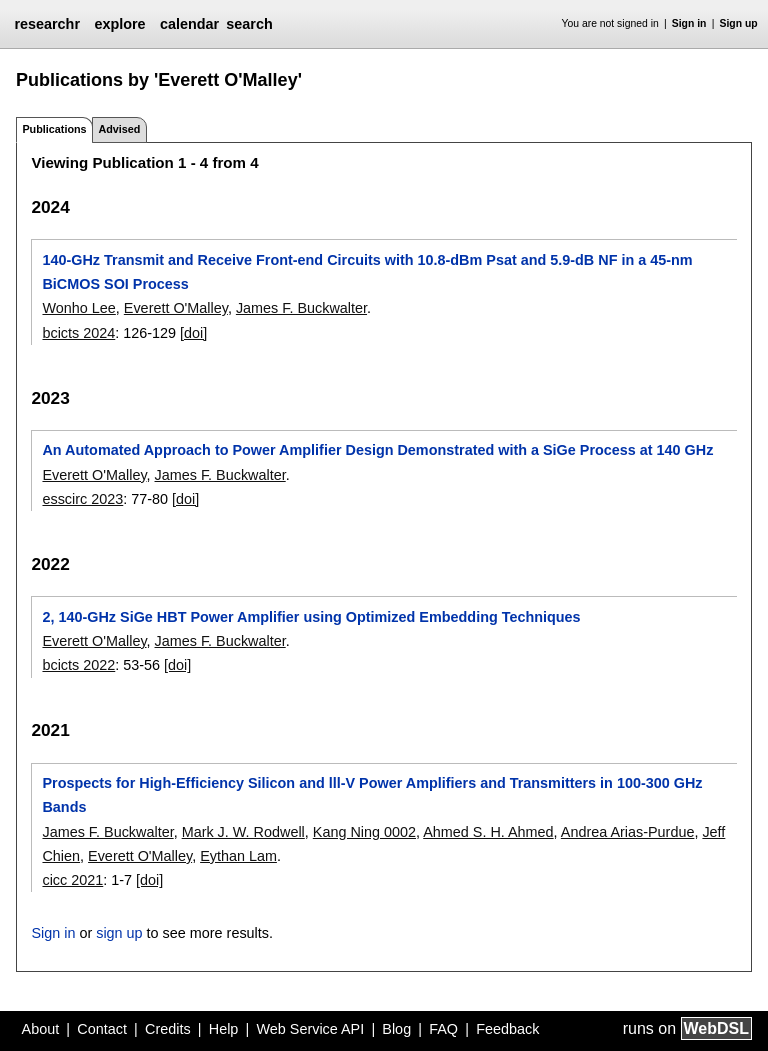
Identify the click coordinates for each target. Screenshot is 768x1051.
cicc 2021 (72, 880)
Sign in (689, 23)
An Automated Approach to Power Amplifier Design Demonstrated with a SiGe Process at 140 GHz (377, 450)
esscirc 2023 (82, 499)
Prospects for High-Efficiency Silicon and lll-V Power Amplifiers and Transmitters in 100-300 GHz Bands (372, 795)
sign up (119, 933)
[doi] (193, 333)
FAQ (443, 1029)
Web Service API (310, 1029)
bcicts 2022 (78, 665)
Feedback (507, 1029)
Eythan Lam (238, 856)
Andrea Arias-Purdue (628, 832)
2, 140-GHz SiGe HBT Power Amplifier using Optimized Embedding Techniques (311, 617)
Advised (119, 129)
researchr (47, 24)
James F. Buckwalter (301, 308)
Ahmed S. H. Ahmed (488, 832)
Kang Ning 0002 (364, 832)
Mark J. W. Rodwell (243, 832)
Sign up (739, 23)
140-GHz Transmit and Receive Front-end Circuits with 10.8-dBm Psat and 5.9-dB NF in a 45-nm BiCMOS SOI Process (367, 272)
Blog (396, 1029)
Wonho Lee (78, 308)
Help (224, 1029)
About (41, 1029)
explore (119, 24)
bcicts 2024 (78, 333)
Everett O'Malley (176, 308)
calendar (189, 24)
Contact (102, 1029)
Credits (168, 1029)
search (249, 24)
